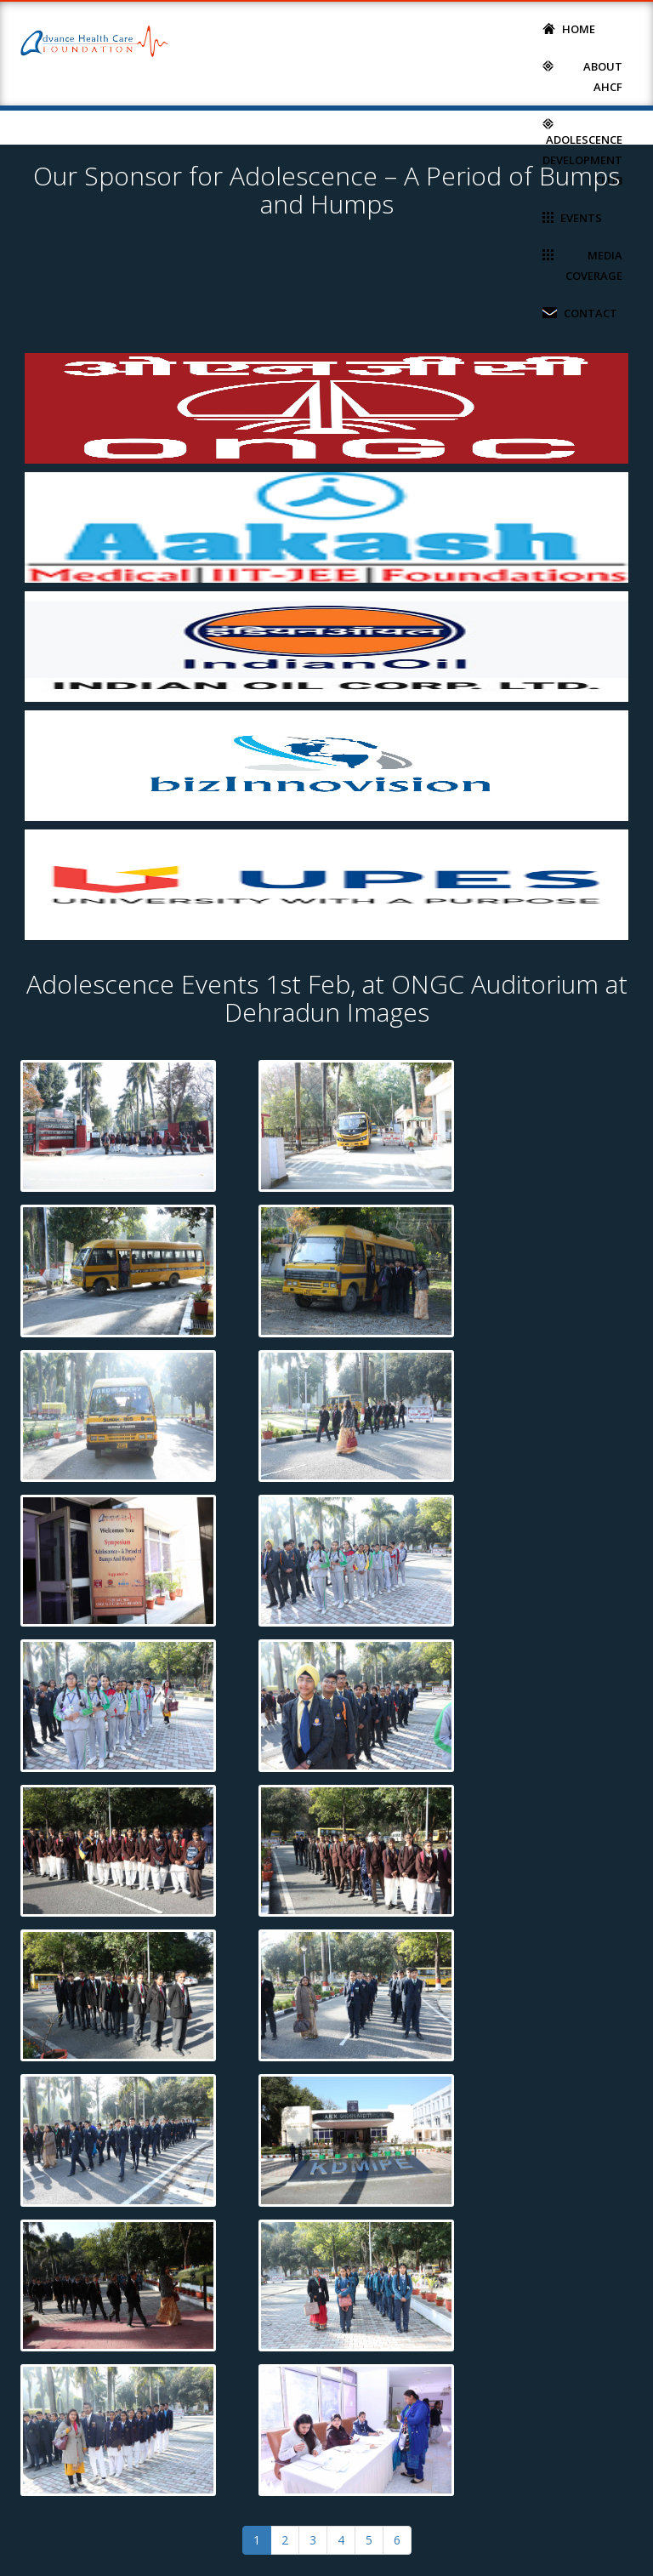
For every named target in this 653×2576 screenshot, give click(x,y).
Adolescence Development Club (582, 151)
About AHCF (582, 75)
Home (568, 28)
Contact (579, 312)
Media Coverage (582, 264)
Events (572, 216)
